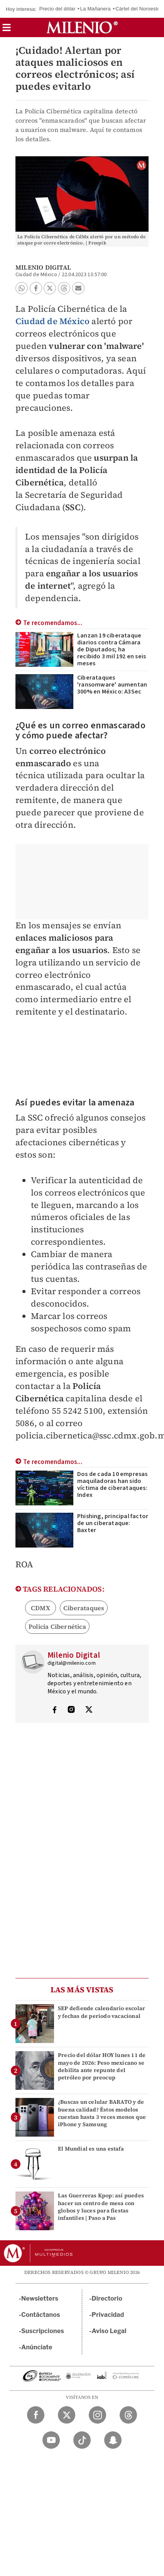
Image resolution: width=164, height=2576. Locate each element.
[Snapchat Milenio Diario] (113, 2440)
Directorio (107, 2298)
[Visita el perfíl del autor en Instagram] (71, 1710)
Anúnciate (36, 2347)
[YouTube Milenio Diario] (51, 2440)
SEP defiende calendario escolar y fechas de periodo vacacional (101, 2011)
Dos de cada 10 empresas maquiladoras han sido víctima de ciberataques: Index (112, 1484)
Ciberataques (83, 1608)
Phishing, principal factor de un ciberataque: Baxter (112, 1523)
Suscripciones (42, 2331)
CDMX (40, 1608)
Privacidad (108, 2314)
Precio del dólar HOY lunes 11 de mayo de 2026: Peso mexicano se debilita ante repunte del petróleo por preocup (101, 2066)
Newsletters (39, 2298)
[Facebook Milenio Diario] (35, 2415)
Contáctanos (40, 2314)
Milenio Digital (43, 267)
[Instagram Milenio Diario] (97, 2415)
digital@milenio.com (71, 1663)
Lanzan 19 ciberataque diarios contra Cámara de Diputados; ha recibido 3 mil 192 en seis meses (111, 649)
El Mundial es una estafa (91, 2148)
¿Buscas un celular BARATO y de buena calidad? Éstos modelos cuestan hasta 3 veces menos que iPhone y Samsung (102, 2113)
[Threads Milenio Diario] (128, 2415)
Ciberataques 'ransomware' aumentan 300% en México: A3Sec (112, 684)
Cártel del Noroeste (137, 9)
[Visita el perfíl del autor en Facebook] (54, 1710)
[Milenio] (82, 27)
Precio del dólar (57, 9)
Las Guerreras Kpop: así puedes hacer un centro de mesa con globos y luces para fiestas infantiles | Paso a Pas (101, 2207)
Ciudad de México (52, 321)
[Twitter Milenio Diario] (66, 2415)
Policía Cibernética (57, 1626)
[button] (6, 30)
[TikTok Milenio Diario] (82, 2440)
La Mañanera (95, 9)
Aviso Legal (109, 2331)
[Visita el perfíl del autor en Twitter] (89, 1710)
